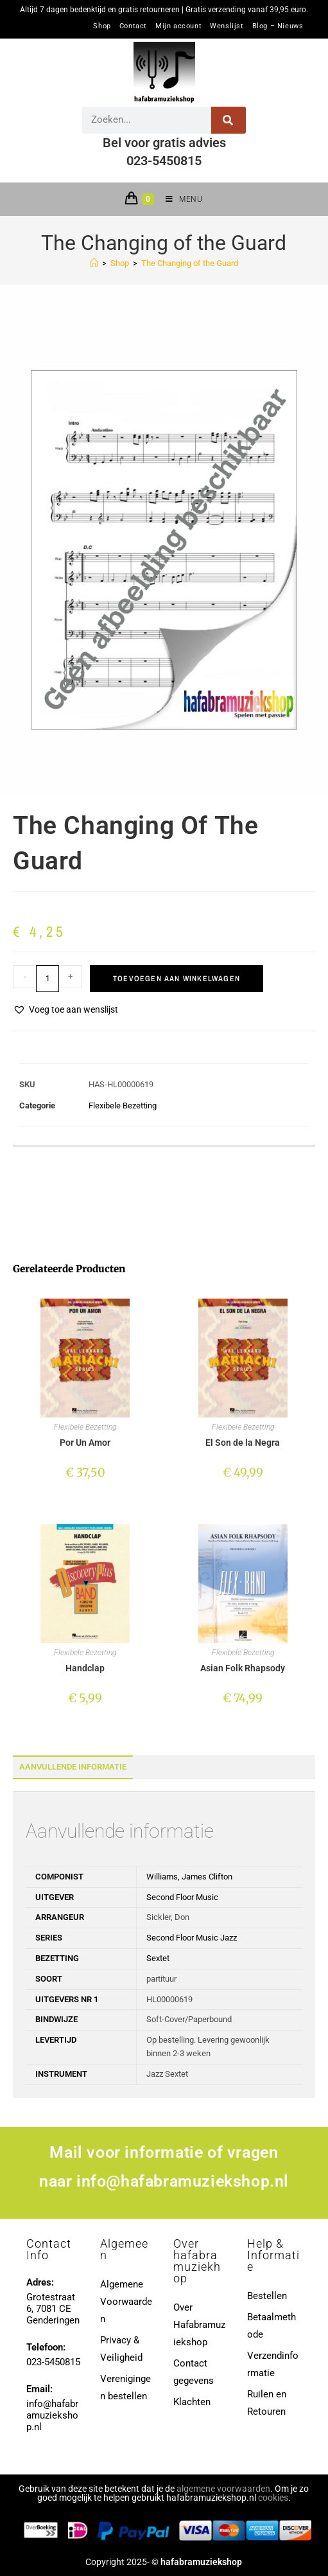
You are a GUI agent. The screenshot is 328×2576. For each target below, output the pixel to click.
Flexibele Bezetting (123, 1105)
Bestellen (267, 2296)
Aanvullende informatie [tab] (72, 1767)
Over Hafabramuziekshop (199, 2325)
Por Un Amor (85, 1442)
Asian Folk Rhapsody (242, 1668)
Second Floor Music (182, 1897)
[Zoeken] (228, 120)
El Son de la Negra (242, 1442)
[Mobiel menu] (179, 199)
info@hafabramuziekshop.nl (182, 2181)
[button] (65, 1010)
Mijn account (178, 26)
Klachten (192, 2402)
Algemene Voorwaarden (126, 2301)
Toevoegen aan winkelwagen (176, 978)
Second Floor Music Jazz (191, 1937)
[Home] (94, 263)
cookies (273, 2497)
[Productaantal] (47, 978)
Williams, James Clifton (189, 1876)
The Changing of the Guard (189, 263)
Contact (133, 26)
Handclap (85, 1668)
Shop (101, 26)
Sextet (157, 1958)
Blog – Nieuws (278, 26)
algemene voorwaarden (223, 2488)
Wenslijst (226, 26)
